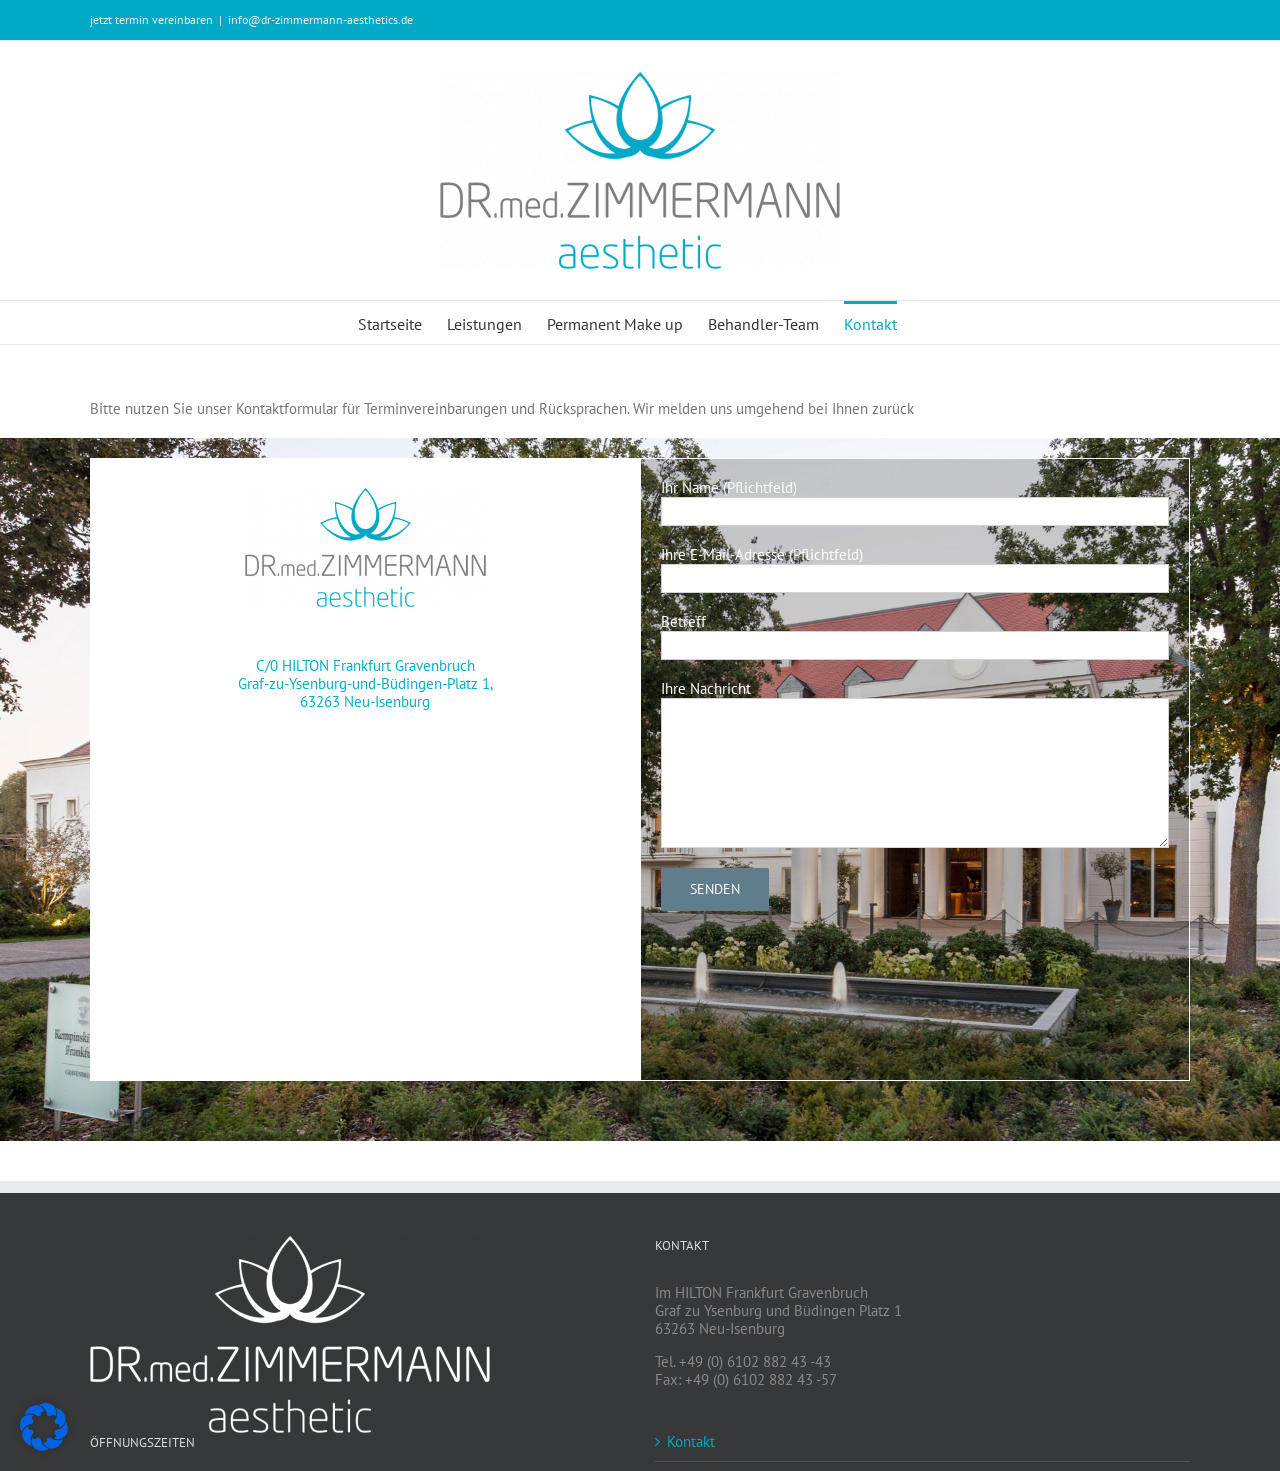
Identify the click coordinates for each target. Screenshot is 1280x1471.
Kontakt (691, 1442)
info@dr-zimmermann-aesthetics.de (320, 19)
